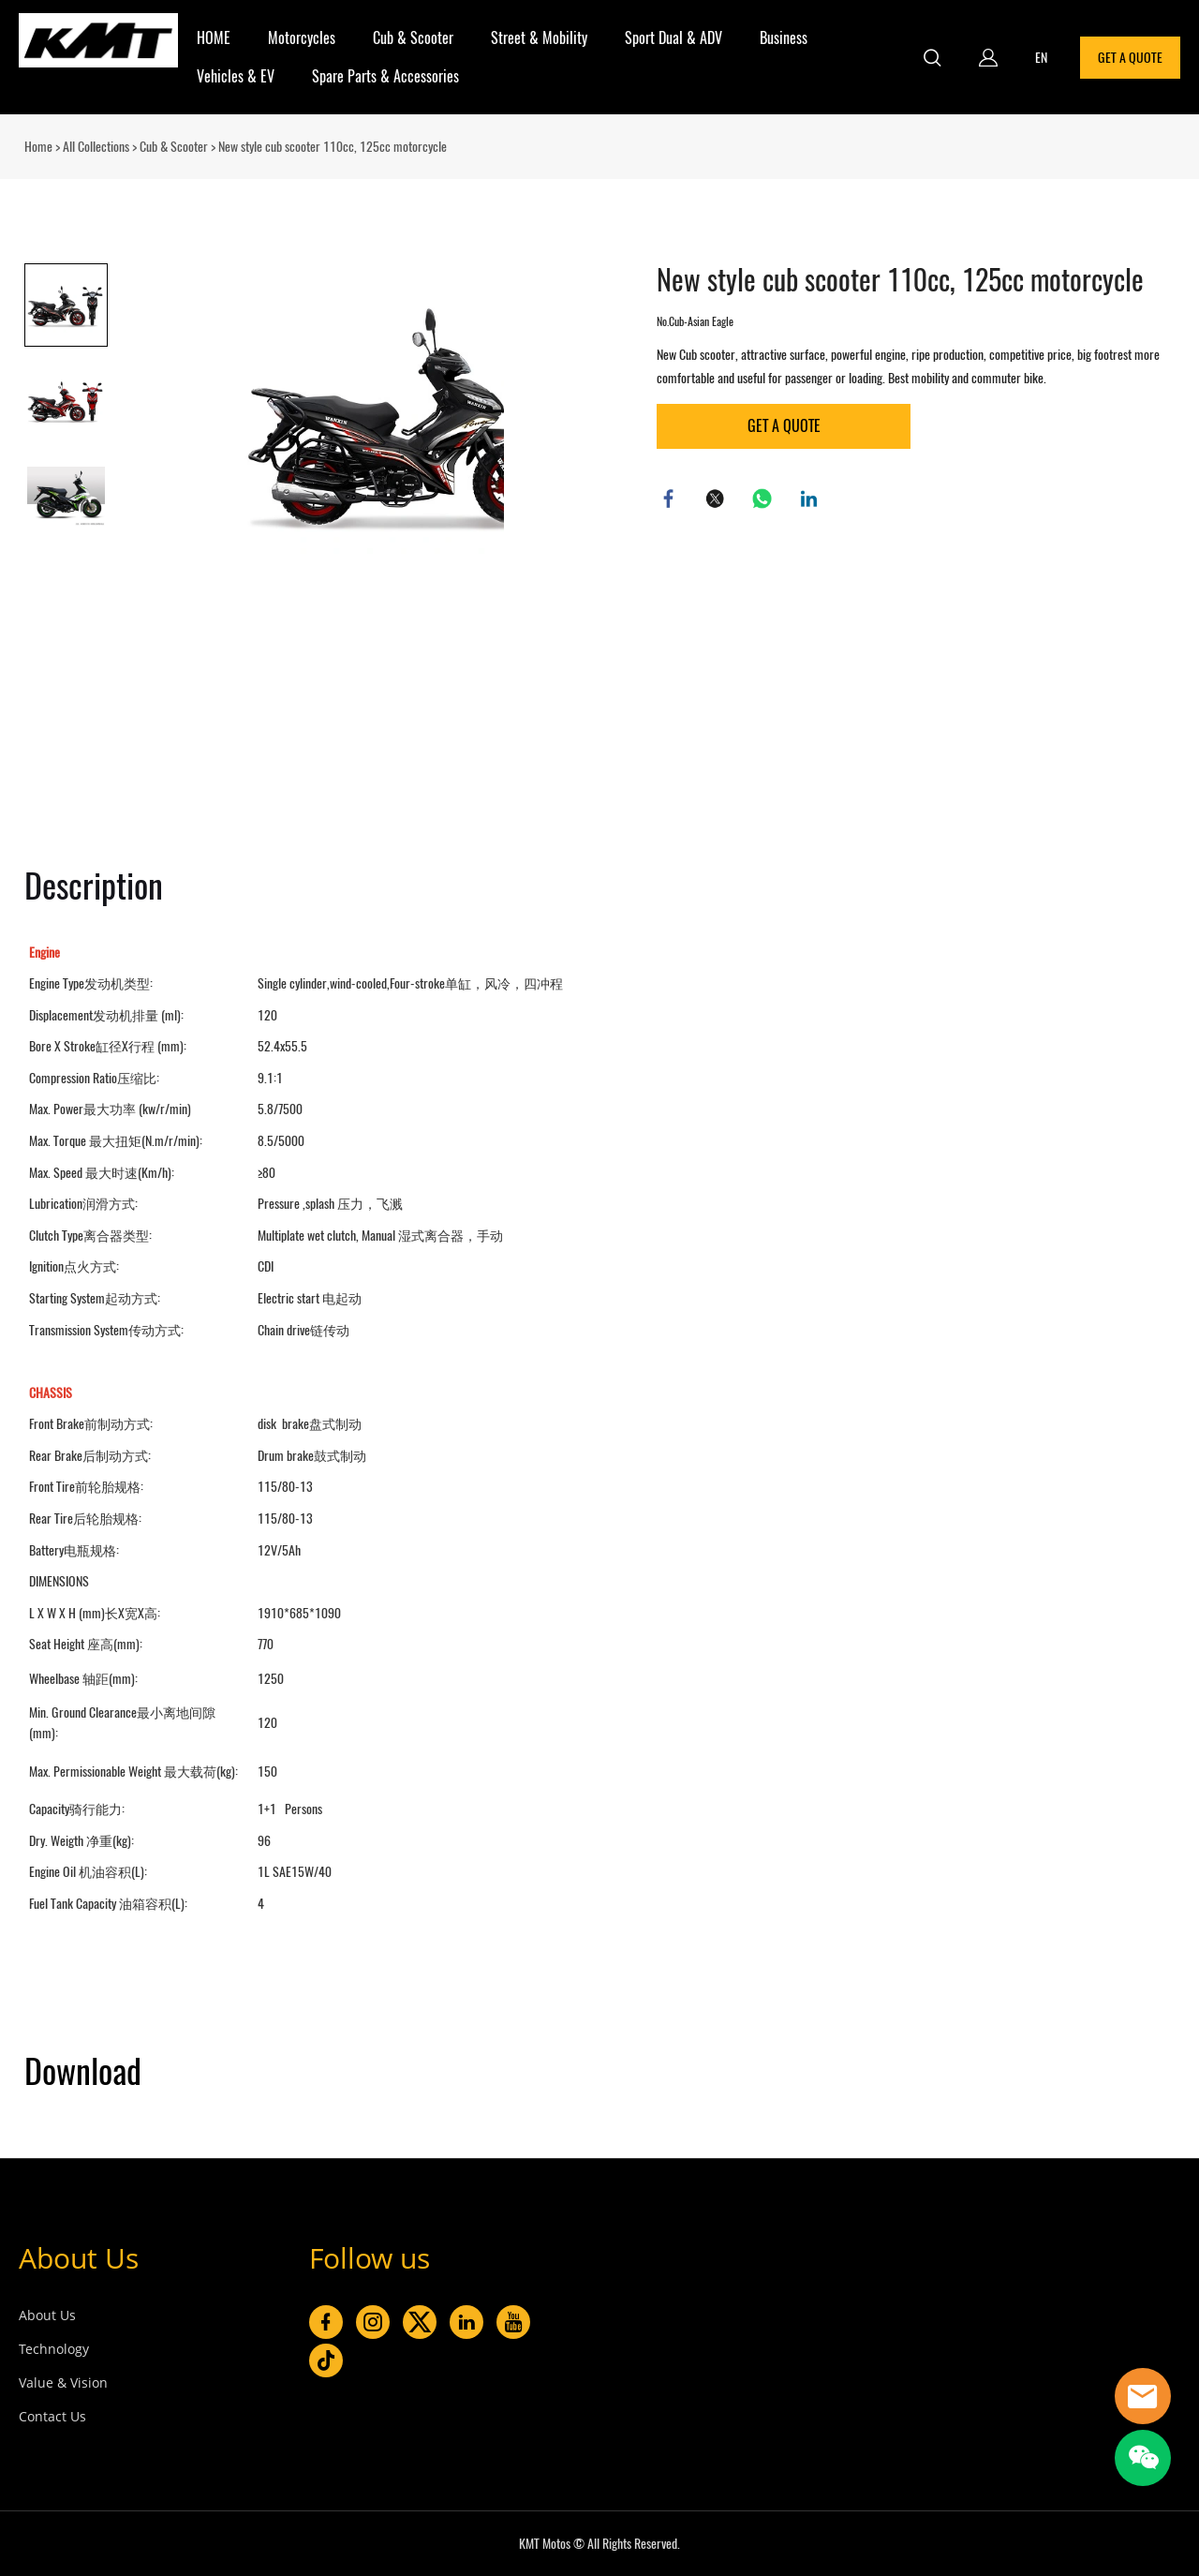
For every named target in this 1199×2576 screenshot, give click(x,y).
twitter (717, 500)
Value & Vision (63, 2382)
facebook (671, 500)
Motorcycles (301, 38)
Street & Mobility (539, 38)
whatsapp (764, 500)
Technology (54, 2349)
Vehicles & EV (235, 76)
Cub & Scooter (413, 38)
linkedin (811, 500)
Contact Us (52, 2416)
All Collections (96, 147)
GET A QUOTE (1130, 58)
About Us (79, 2258)
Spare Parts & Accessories (385, 76)
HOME (213, 38)
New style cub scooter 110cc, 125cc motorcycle (332, 147)
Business (783, 38)
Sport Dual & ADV (673, 38)
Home (38, 147)
